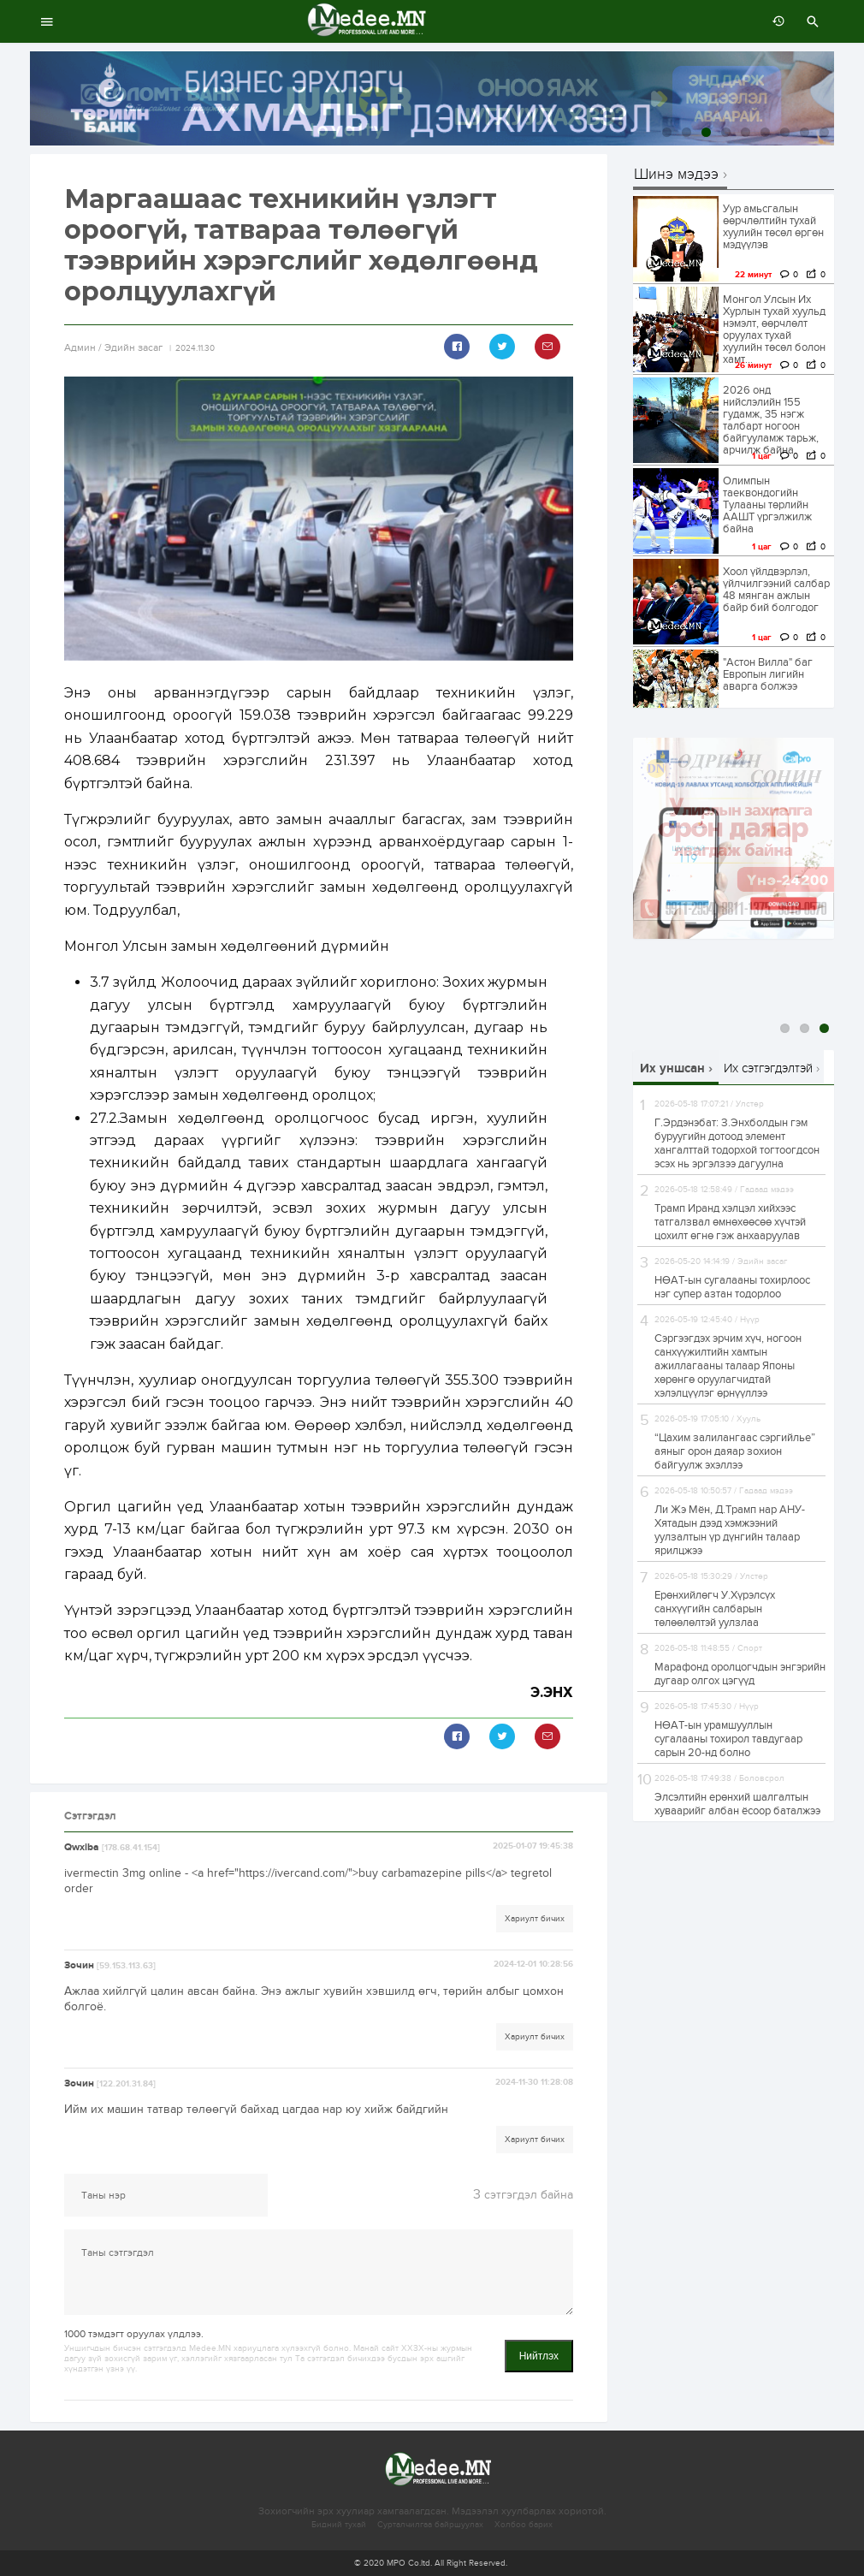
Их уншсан (672, 1068)
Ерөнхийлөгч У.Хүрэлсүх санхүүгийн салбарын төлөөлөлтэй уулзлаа (714, 1608)
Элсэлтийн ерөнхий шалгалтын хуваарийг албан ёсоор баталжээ (737, 1804)
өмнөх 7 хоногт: (774, 21)
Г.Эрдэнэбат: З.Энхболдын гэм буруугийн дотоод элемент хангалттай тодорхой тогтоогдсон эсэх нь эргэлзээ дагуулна (737, 1143)
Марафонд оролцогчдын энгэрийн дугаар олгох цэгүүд (740, 1674)
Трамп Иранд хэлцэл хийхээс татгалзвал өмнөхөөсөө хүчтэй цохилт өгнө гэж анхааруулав (730, 1222)
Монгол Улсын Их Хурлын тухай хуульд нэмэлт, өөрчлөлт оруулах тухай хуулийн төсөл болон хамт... (774, 329)
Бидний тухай (338, 2525)
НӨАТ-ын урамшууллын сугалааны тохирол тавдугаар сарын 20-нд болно (728, 1739)
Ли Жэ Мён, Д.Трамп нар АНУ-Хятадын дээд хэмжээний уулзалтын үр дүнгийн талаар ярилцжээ (729, 1530)
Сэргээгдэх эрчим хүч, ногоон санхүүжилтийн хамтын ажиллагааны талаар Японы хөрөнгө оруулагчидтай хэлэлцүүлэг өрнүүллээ (728, 1366)
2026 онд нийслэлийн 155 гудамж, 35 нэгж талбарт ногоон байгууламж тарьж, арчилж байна (771, 420)
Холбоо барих (523, 2525)
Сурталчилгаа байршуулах (430, 2525)
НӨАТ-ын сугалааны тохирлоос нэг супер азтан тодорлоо (732, 1287)
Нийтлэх (539, 2356)
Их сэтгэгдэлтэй (768, 1068)
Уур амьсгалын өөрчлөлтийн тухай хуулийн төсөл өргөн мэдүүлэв (773, 227)
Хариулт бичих (535, 1919)
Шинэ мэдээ (676, 175)
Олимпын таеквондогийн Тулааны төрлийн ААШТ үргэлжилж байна (767, 505)
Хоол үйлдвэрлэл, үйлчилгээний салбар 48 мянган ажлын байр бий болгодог (776, 590)
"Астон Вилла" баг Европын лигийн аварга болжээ (768, 674)
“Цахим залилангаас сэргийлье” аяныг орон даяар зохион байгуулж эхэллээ (734, 1451)
